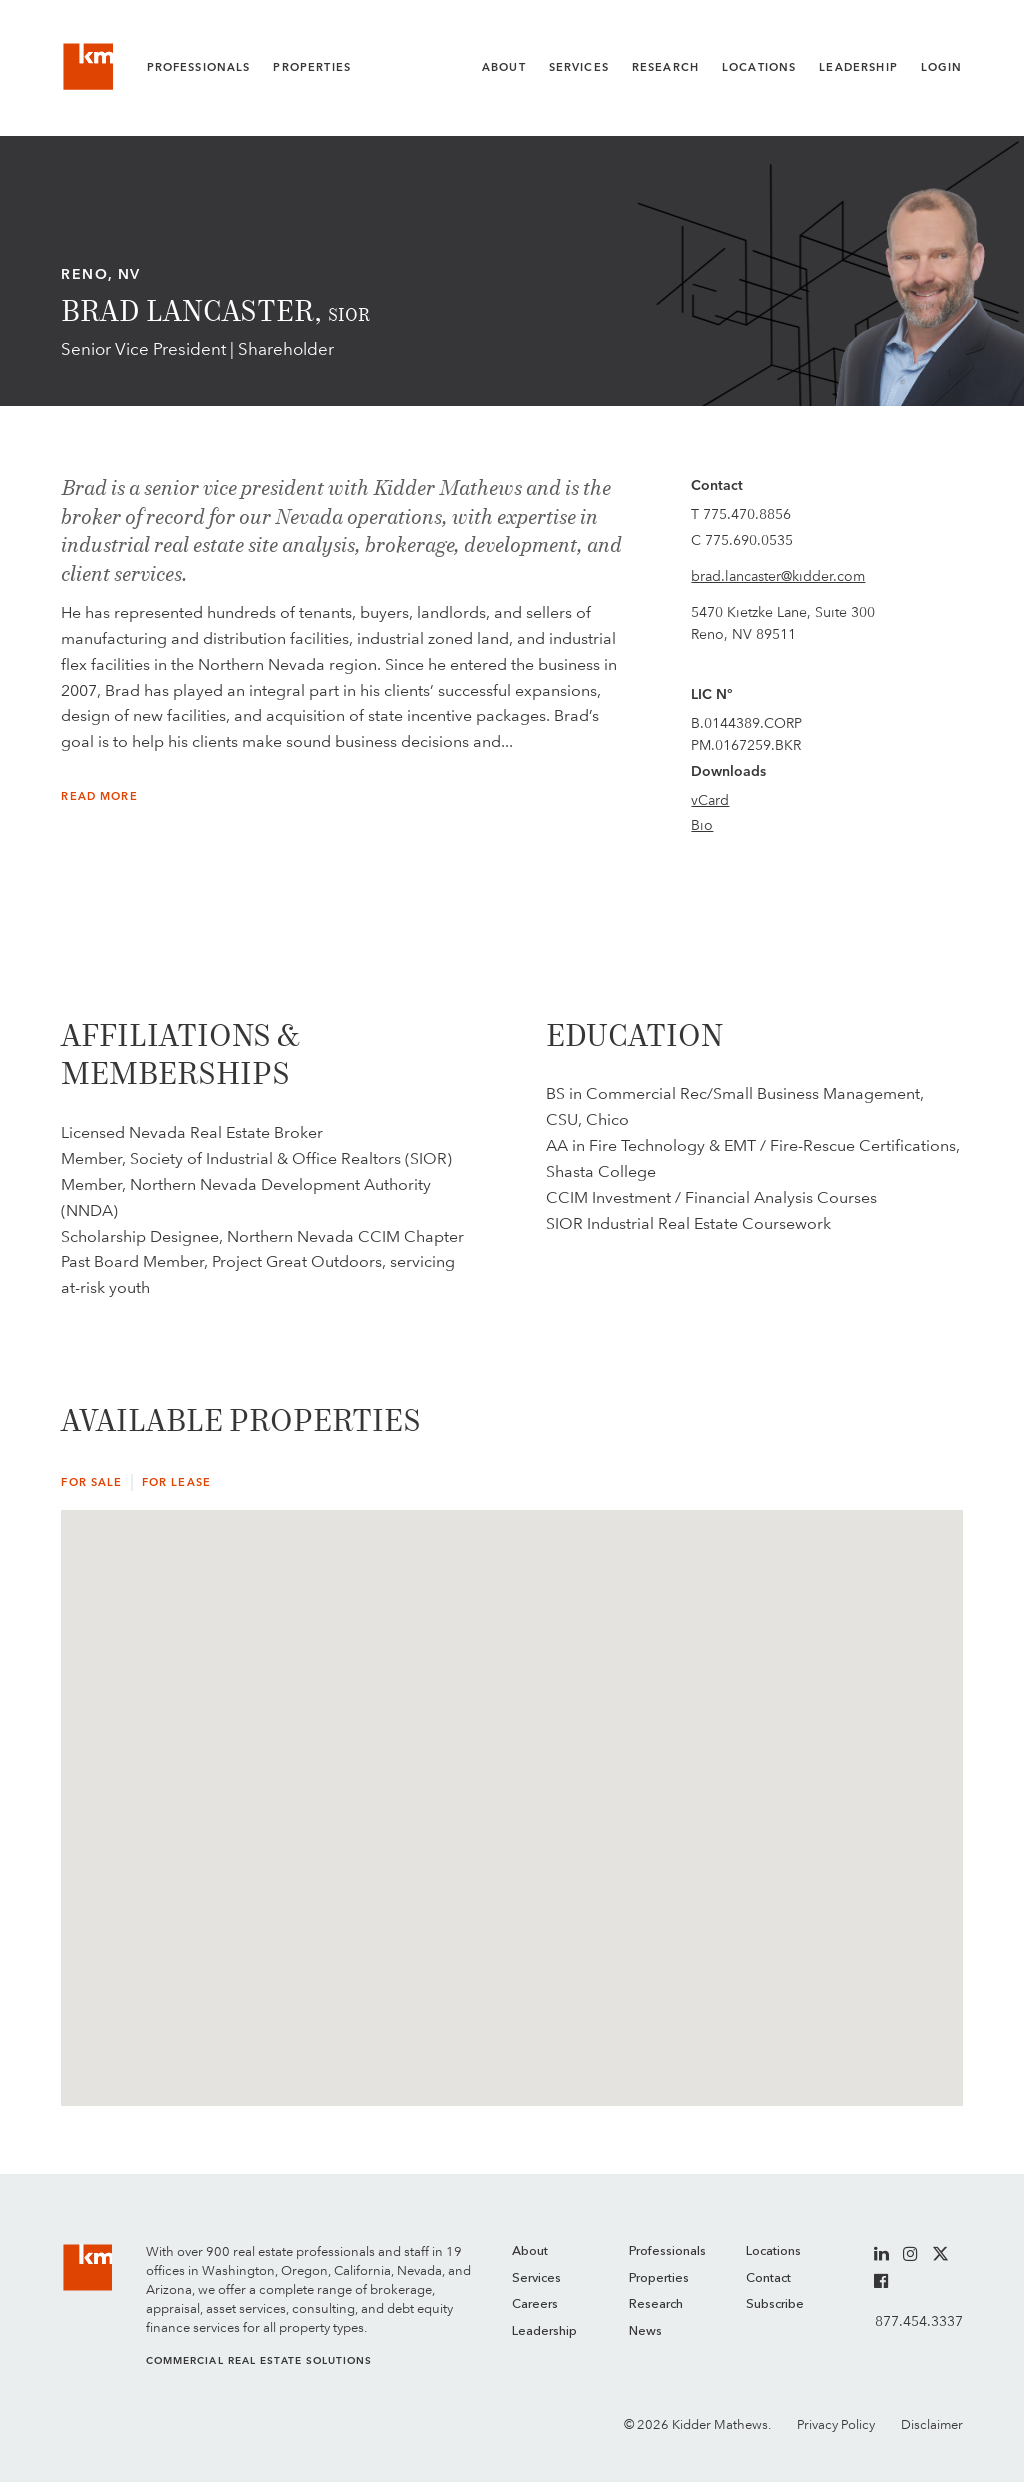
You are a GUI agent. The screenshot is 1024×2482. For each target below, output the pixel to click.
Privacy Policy (836, 2424)
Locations (759, 67)
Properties (312, 67)
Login (942, 67)
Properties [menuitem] (659, 2278)
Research (665, 67)
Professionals (199, 67)
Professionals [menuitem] (667, 2251)
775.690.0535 (749, 540)
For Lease (176, 1482)
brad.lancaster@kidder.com (778, 576)
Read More (99, 796)
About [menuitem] (530, 2251)
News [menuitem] (645, 2331)
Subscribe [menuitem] (775, 2304)
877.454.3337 (919, 2321)
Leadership (858, 67)
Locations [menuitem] (773, 2251)
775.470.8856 (747, 514)
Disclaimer (932, 2424)
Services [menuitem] (536, 2278)
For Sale (91, 1482)
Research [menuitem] (656, 2304)
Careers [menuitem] (535, 2304)
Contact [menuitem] (768, 2278)
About (504, 67)
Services (579, 67)
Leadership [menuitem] (544, 2331)
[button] (718, 1730)
